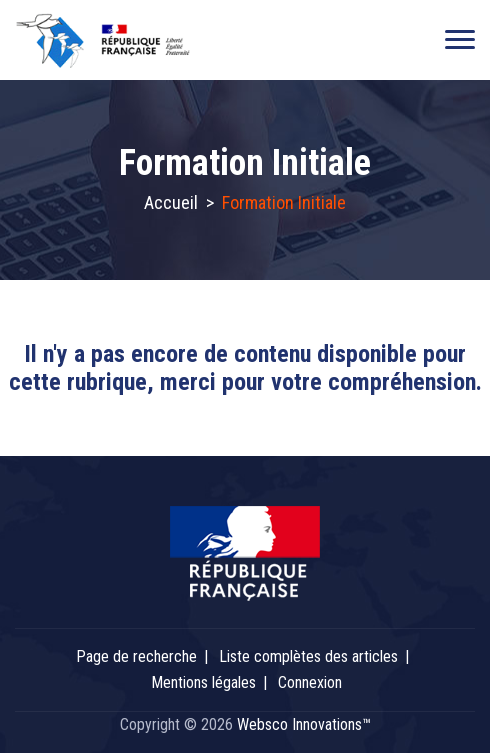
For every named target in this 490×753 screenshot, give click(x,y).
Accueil (171, 202)
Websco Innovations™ (304, 724)
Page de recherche (136, 656)
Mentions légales (203, 682)
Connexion (310, 682)
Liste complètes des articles (308, 656)
